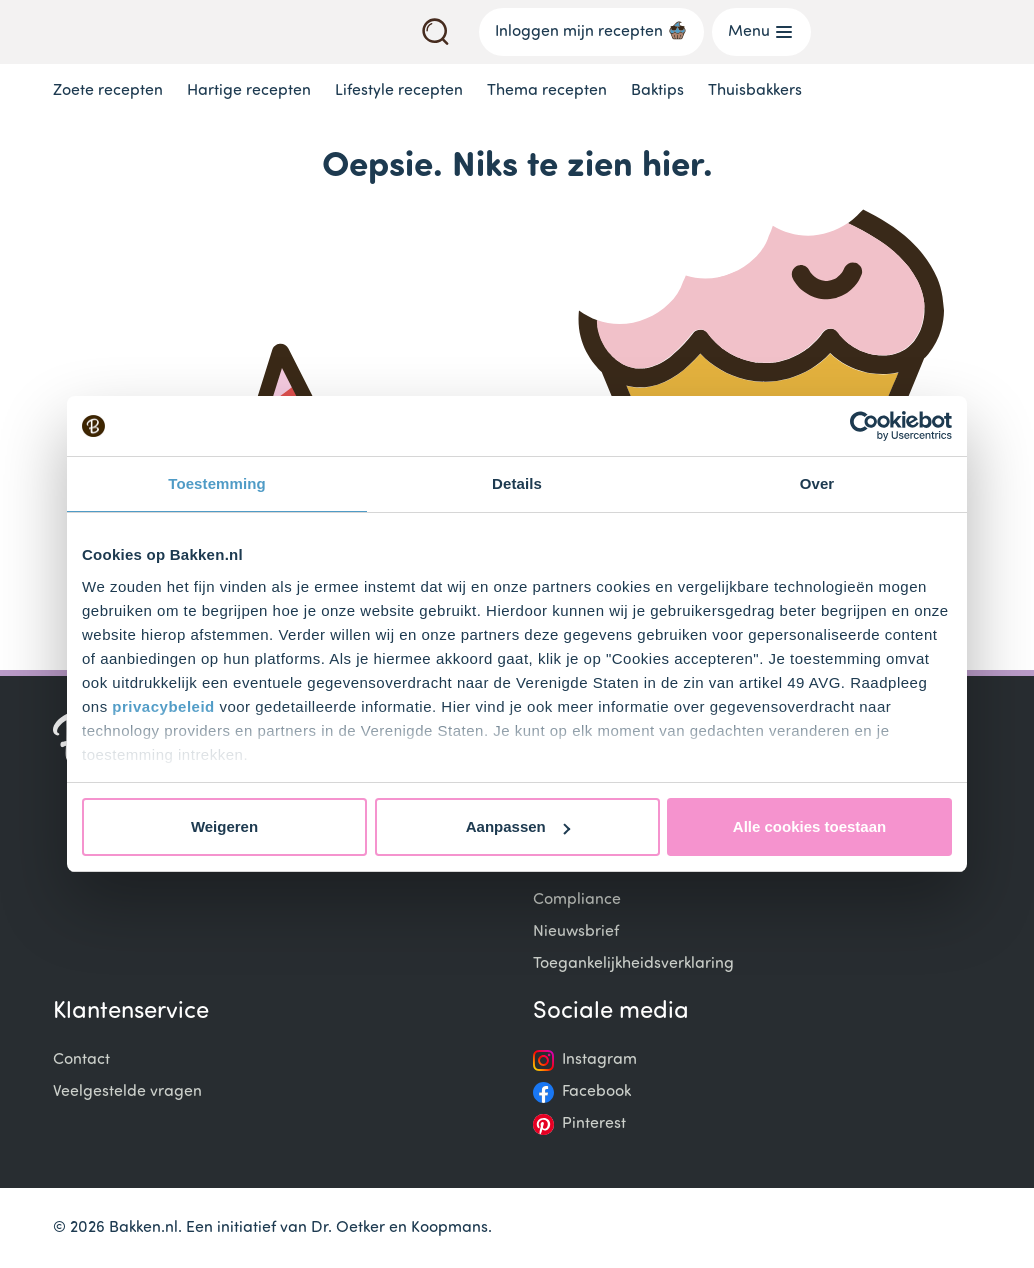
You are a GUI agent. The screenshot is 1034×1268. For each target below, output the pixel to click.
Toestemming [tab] (217, 483)
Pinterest (594, 1124)
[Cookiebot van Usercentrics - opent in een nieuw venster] (864, 426)
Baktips (657, 91)
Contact (81, 1060)
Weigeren (224, 826)
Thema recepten (547, 91)
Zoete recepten (108, 91)
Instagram (599, 1060)
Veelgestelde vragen (127, 1092)
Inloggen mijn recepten (591, 30)
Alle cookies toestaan (809, 826)
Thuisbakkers (755, 91)
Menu (761, 32)
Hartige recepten (249, 91)
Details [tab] (517, 483)
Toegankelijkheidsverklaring (633, 964)
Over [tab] (817, 483)
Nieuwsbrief (576, 932)
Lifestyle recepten (399, 91)
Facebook (596, 1092)
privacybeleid (163, 706)
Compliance (577, 900)
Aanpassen (518, 826)
